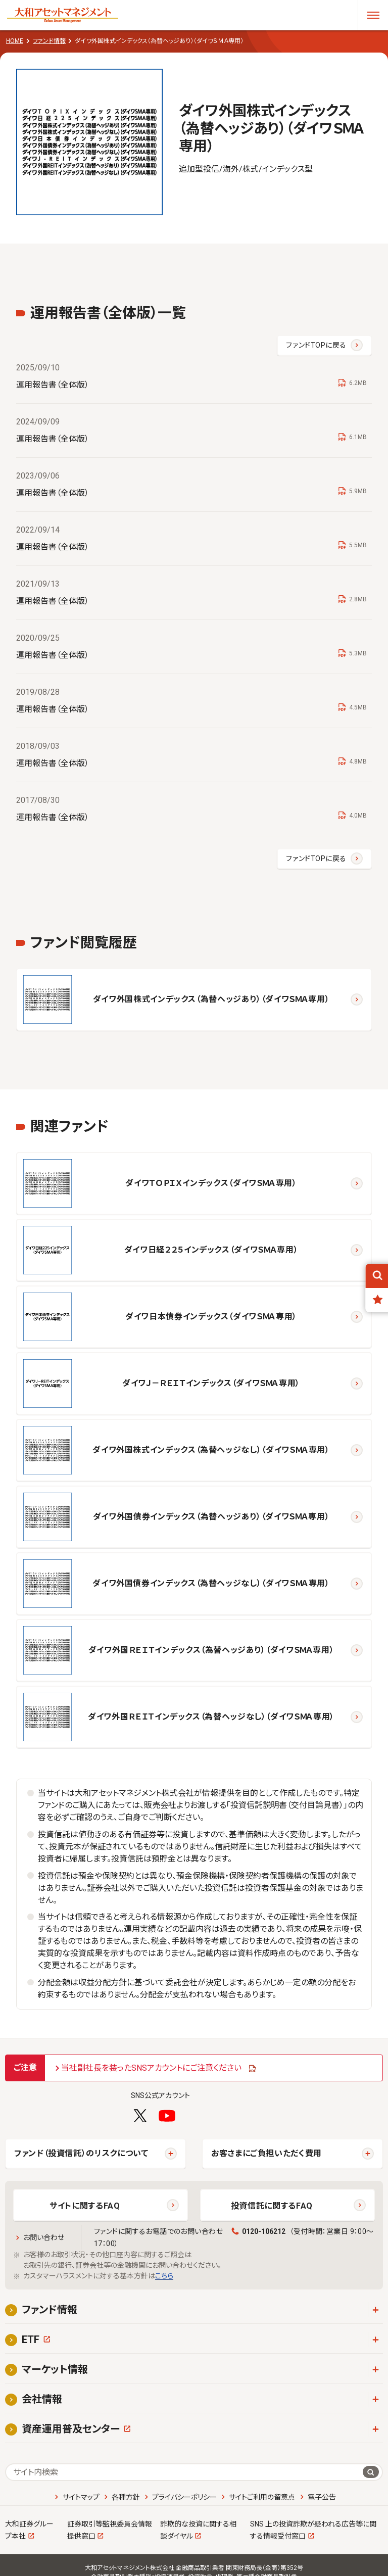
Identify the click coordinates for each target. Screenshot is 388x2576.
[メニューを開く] (373, 15)
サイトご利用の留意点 (262, 2497)
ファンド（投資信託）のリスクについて (81, 2153)
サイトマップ (81, 2497)
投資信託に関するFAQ (272, 2206)
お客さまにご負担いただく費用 (266, 2153)
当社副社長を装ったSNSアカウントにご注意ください (151, 2068)
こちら (164, 2276)
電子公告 (322, 2497)
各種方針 (126, 2497)
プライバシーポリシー (184, 2497)
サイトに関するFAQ (85, 2206)
